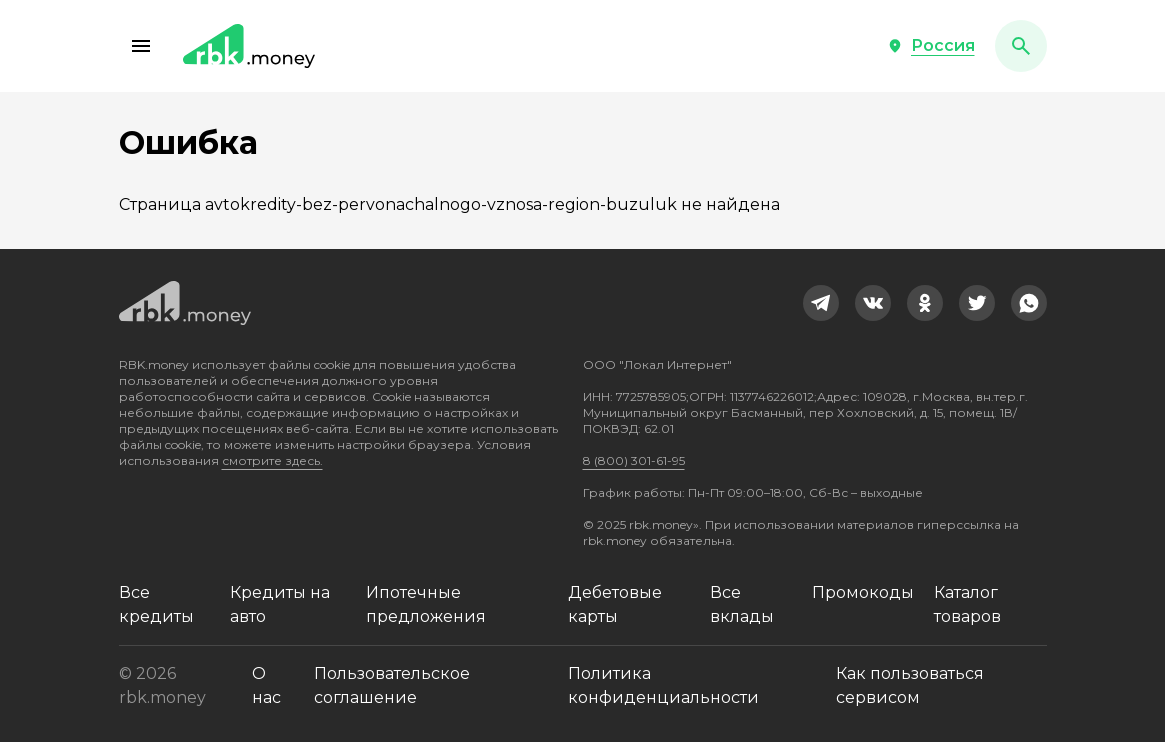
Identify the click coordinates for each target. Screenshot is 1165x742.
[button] (141, 46)
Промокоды (863, 592)
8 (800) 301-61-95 (634, 460)
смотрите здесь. (272, 460)
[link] (821, 303)
